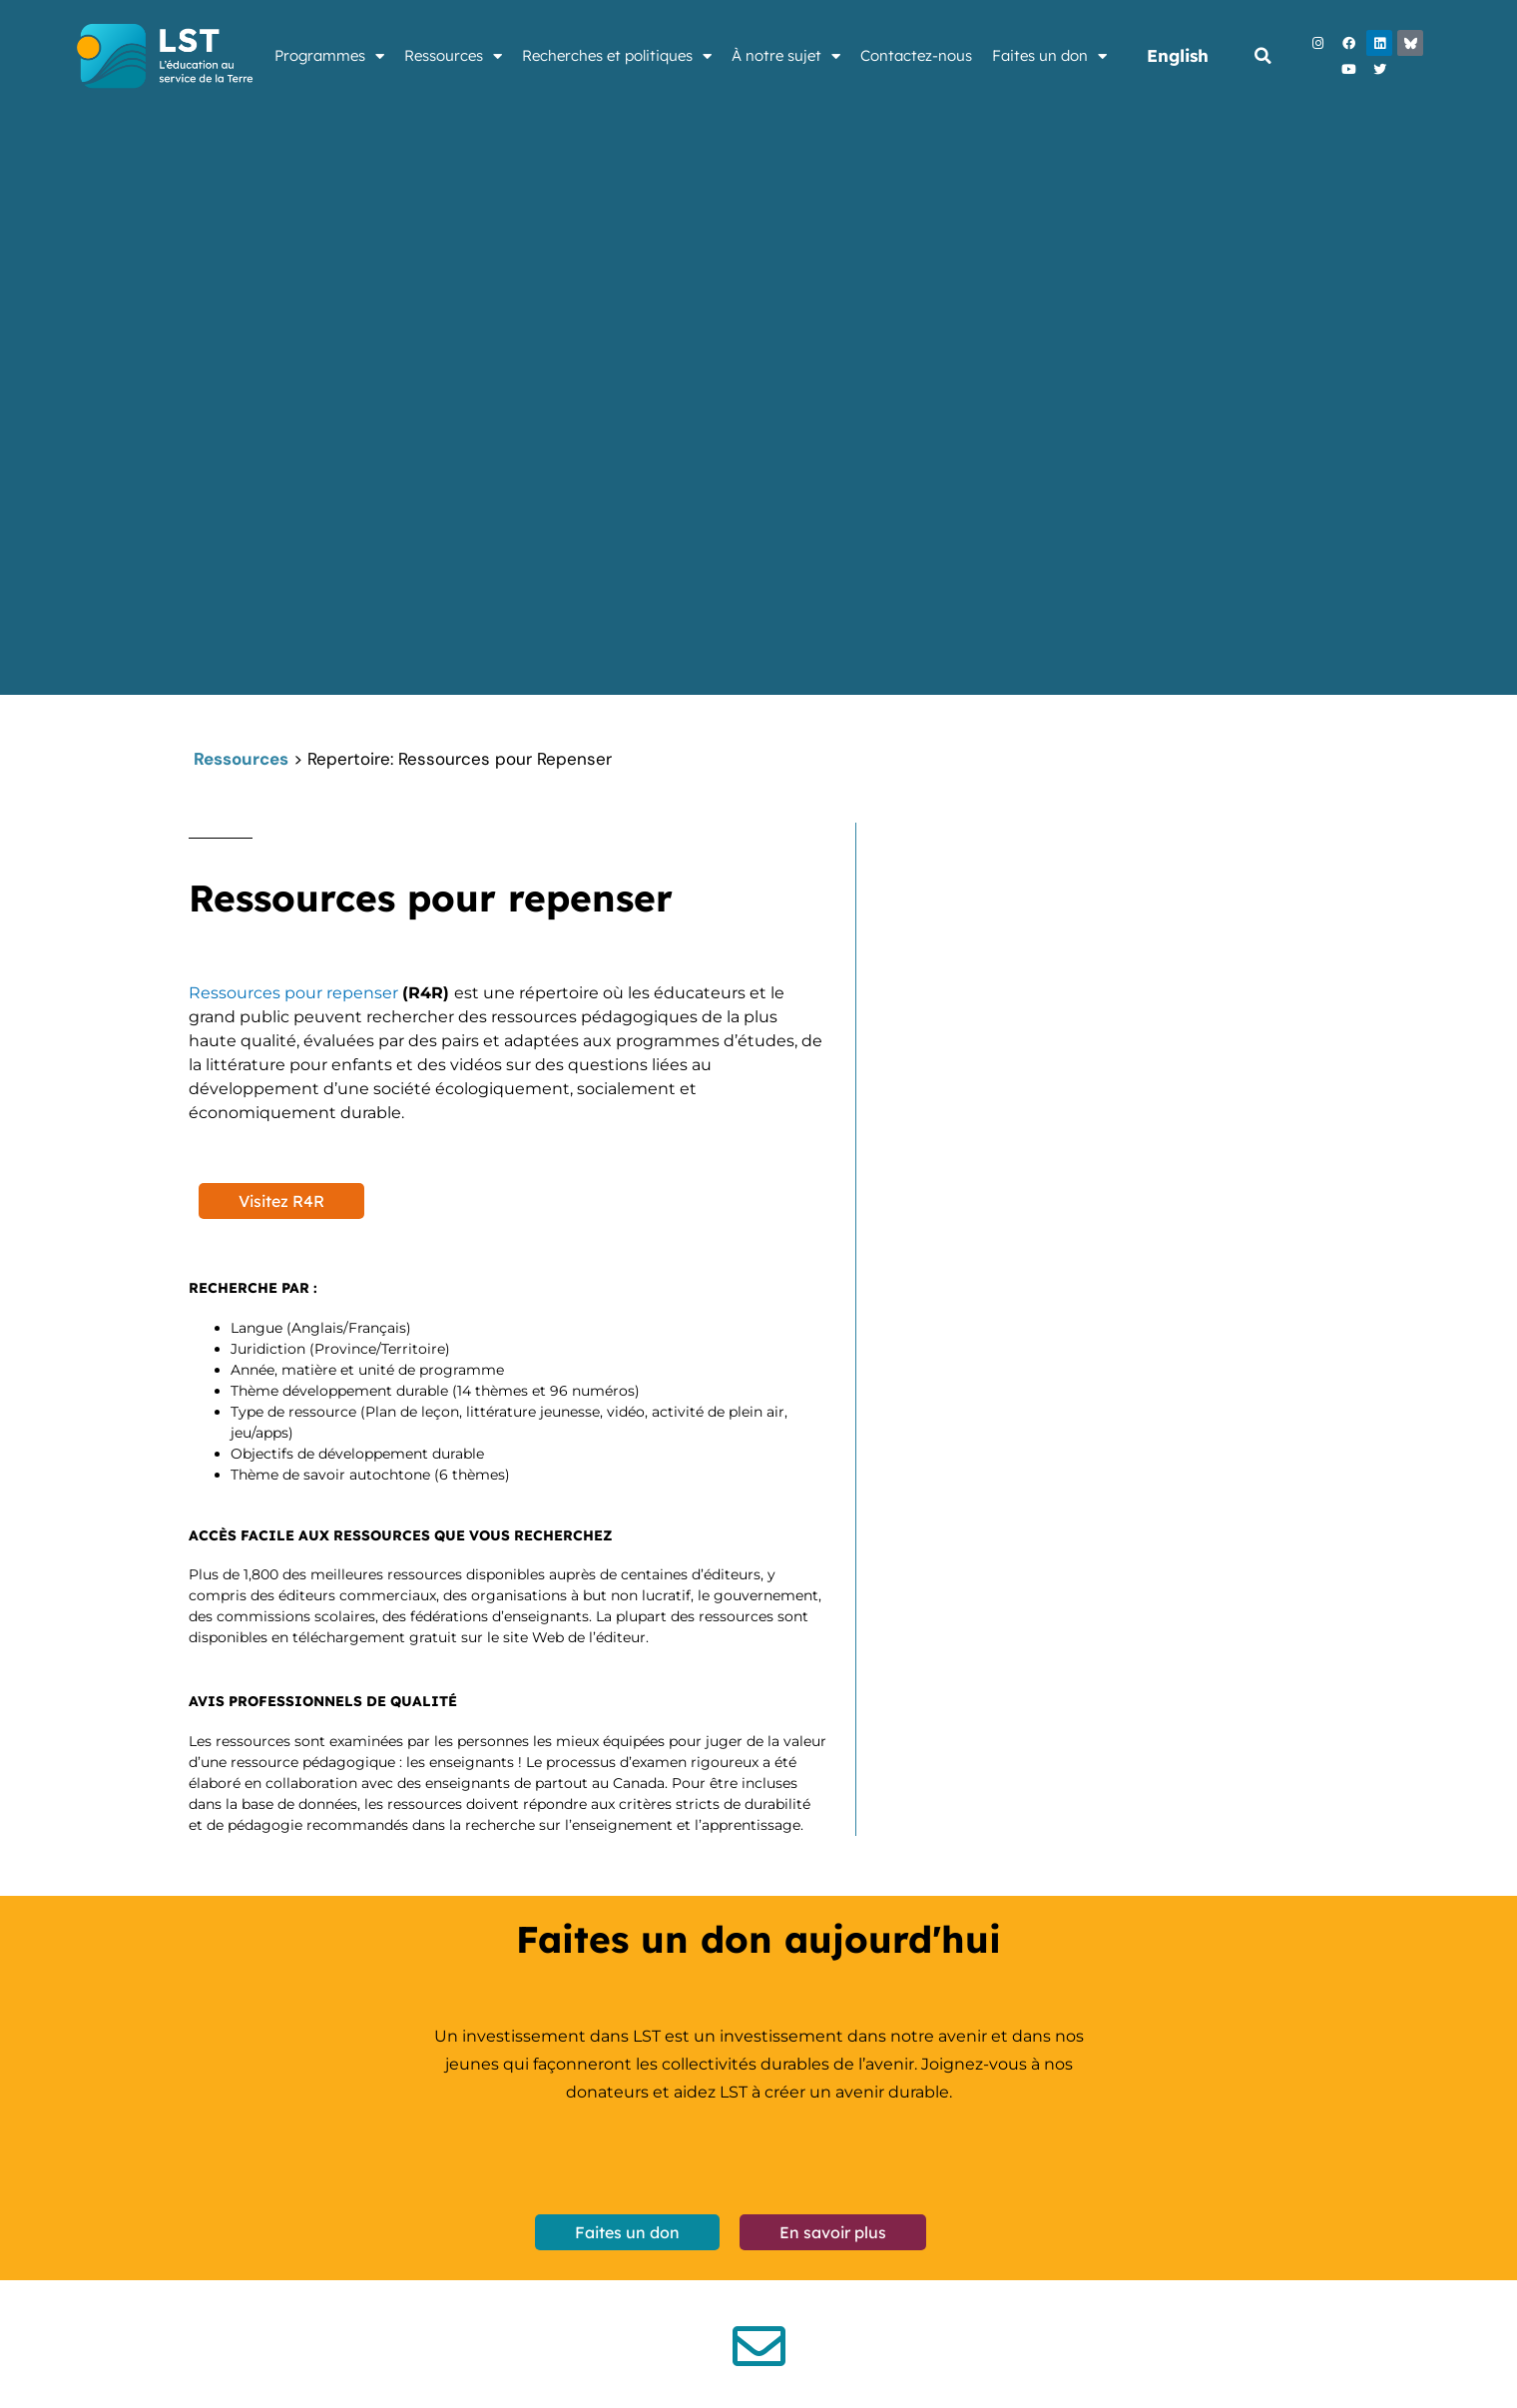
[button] (1262, 56)
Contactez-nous (916, 55)
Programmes (329, 56)
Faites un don (1049, 56)
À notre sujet (786, 56)
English (1178, 55)
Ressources (453, 56)
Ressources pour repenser (295, 992)
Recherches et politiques (617, 56)
